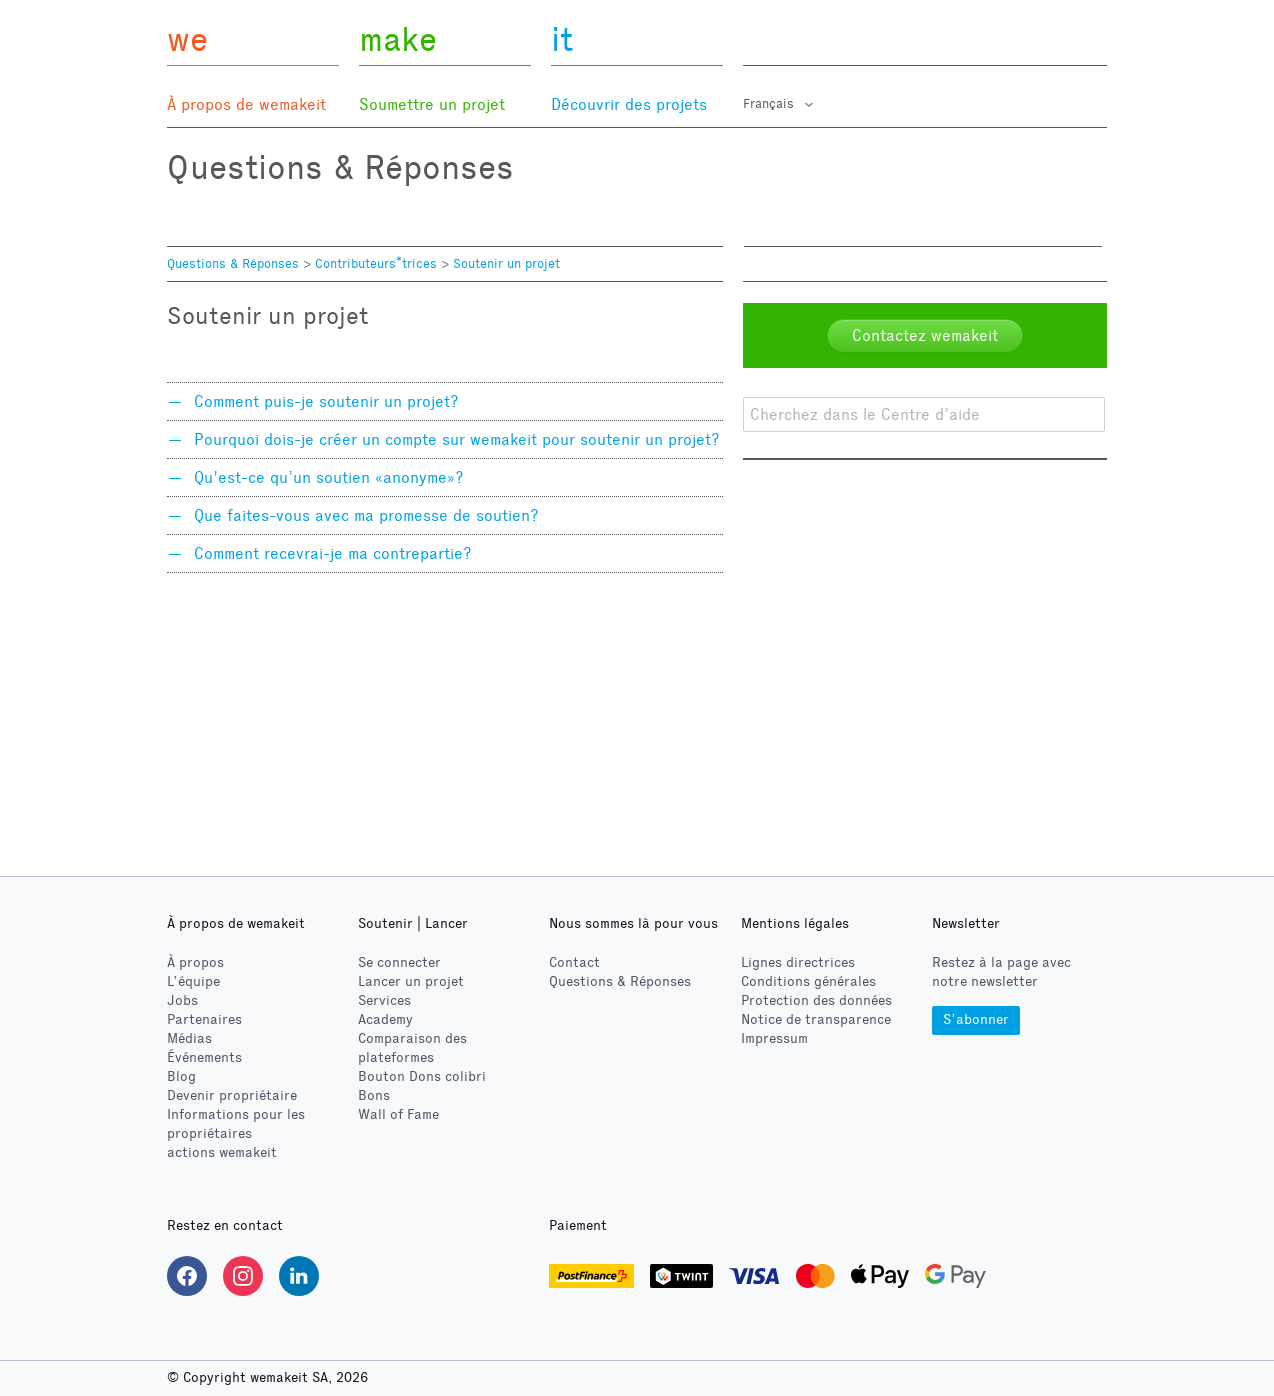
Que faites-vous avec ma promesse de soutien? (366, 515)
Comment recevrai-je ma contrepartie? (333, 553)
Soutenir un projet (506, 264)
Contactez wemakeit (925, 335)
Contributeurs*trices (376, 264)
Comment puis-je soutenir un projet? (326, 401)
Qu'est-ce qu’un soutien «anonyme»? (329, 477)
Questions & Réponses (233, 264)
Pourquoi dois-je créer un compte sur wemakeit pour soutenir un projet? (457, 439)
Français (770, 104)
